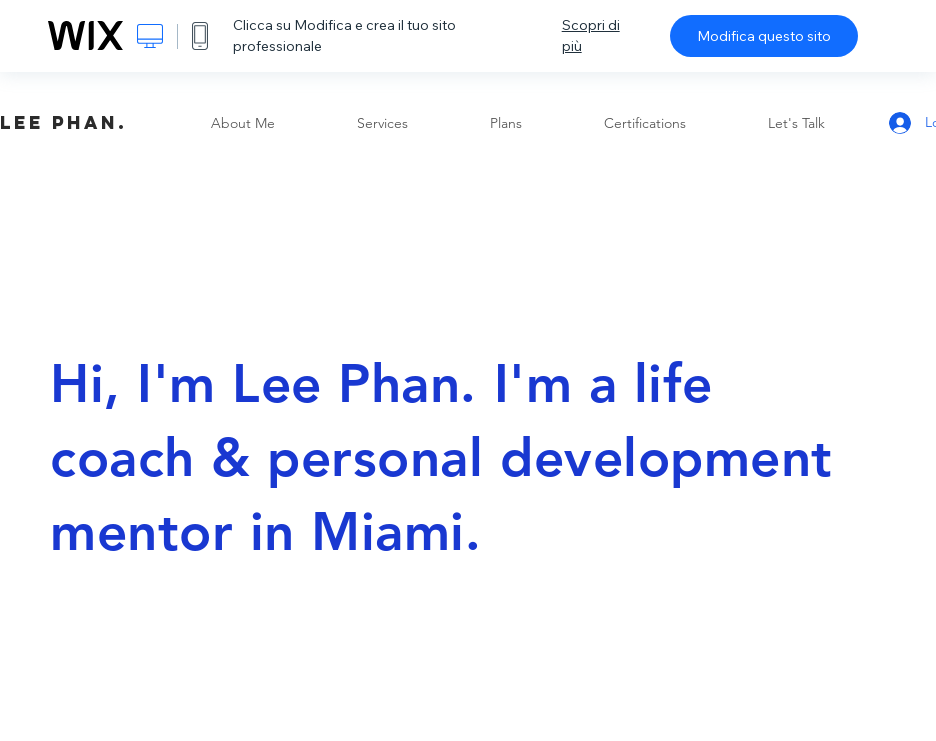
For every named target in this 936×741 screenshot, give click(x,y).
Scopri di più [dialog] (591, 35)
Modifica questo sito (764, 36)
